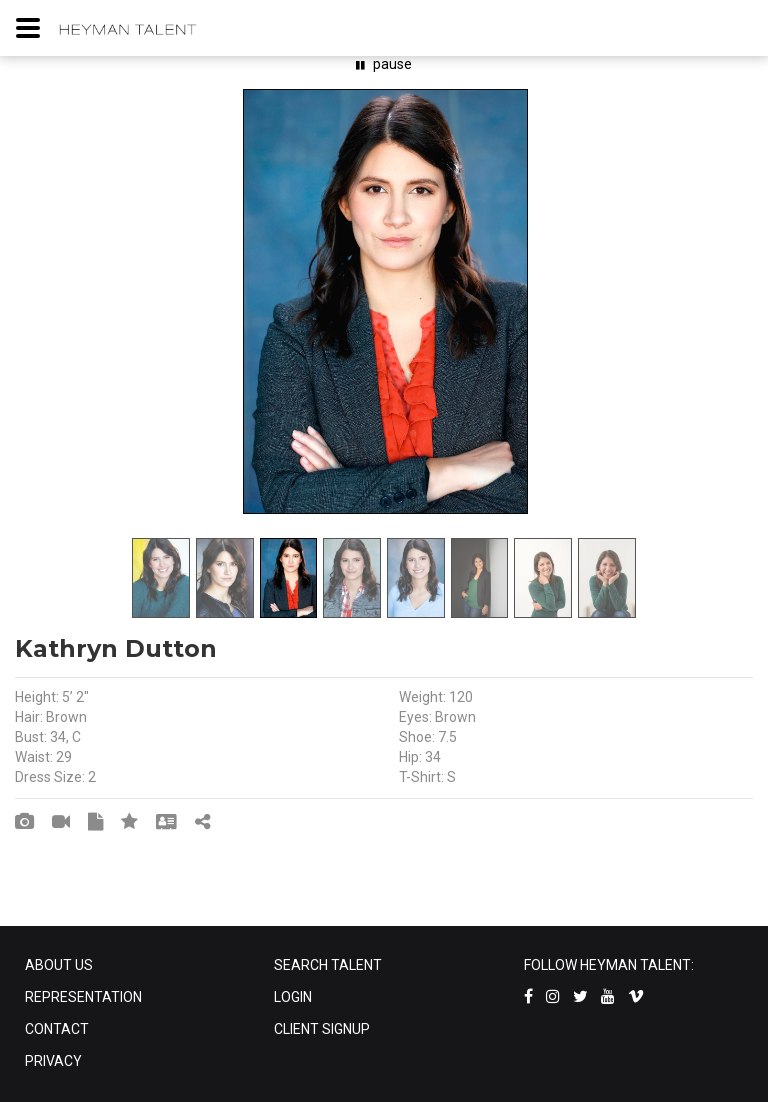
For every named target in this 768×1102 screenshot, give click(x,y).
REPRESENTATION (83, 997)
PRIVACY (53, 1061)
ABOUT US (59, 965)
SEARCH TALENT (328, 965)
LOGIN (293, 997)
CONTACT (57, 1029)
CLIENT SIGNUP (322, 1029)
